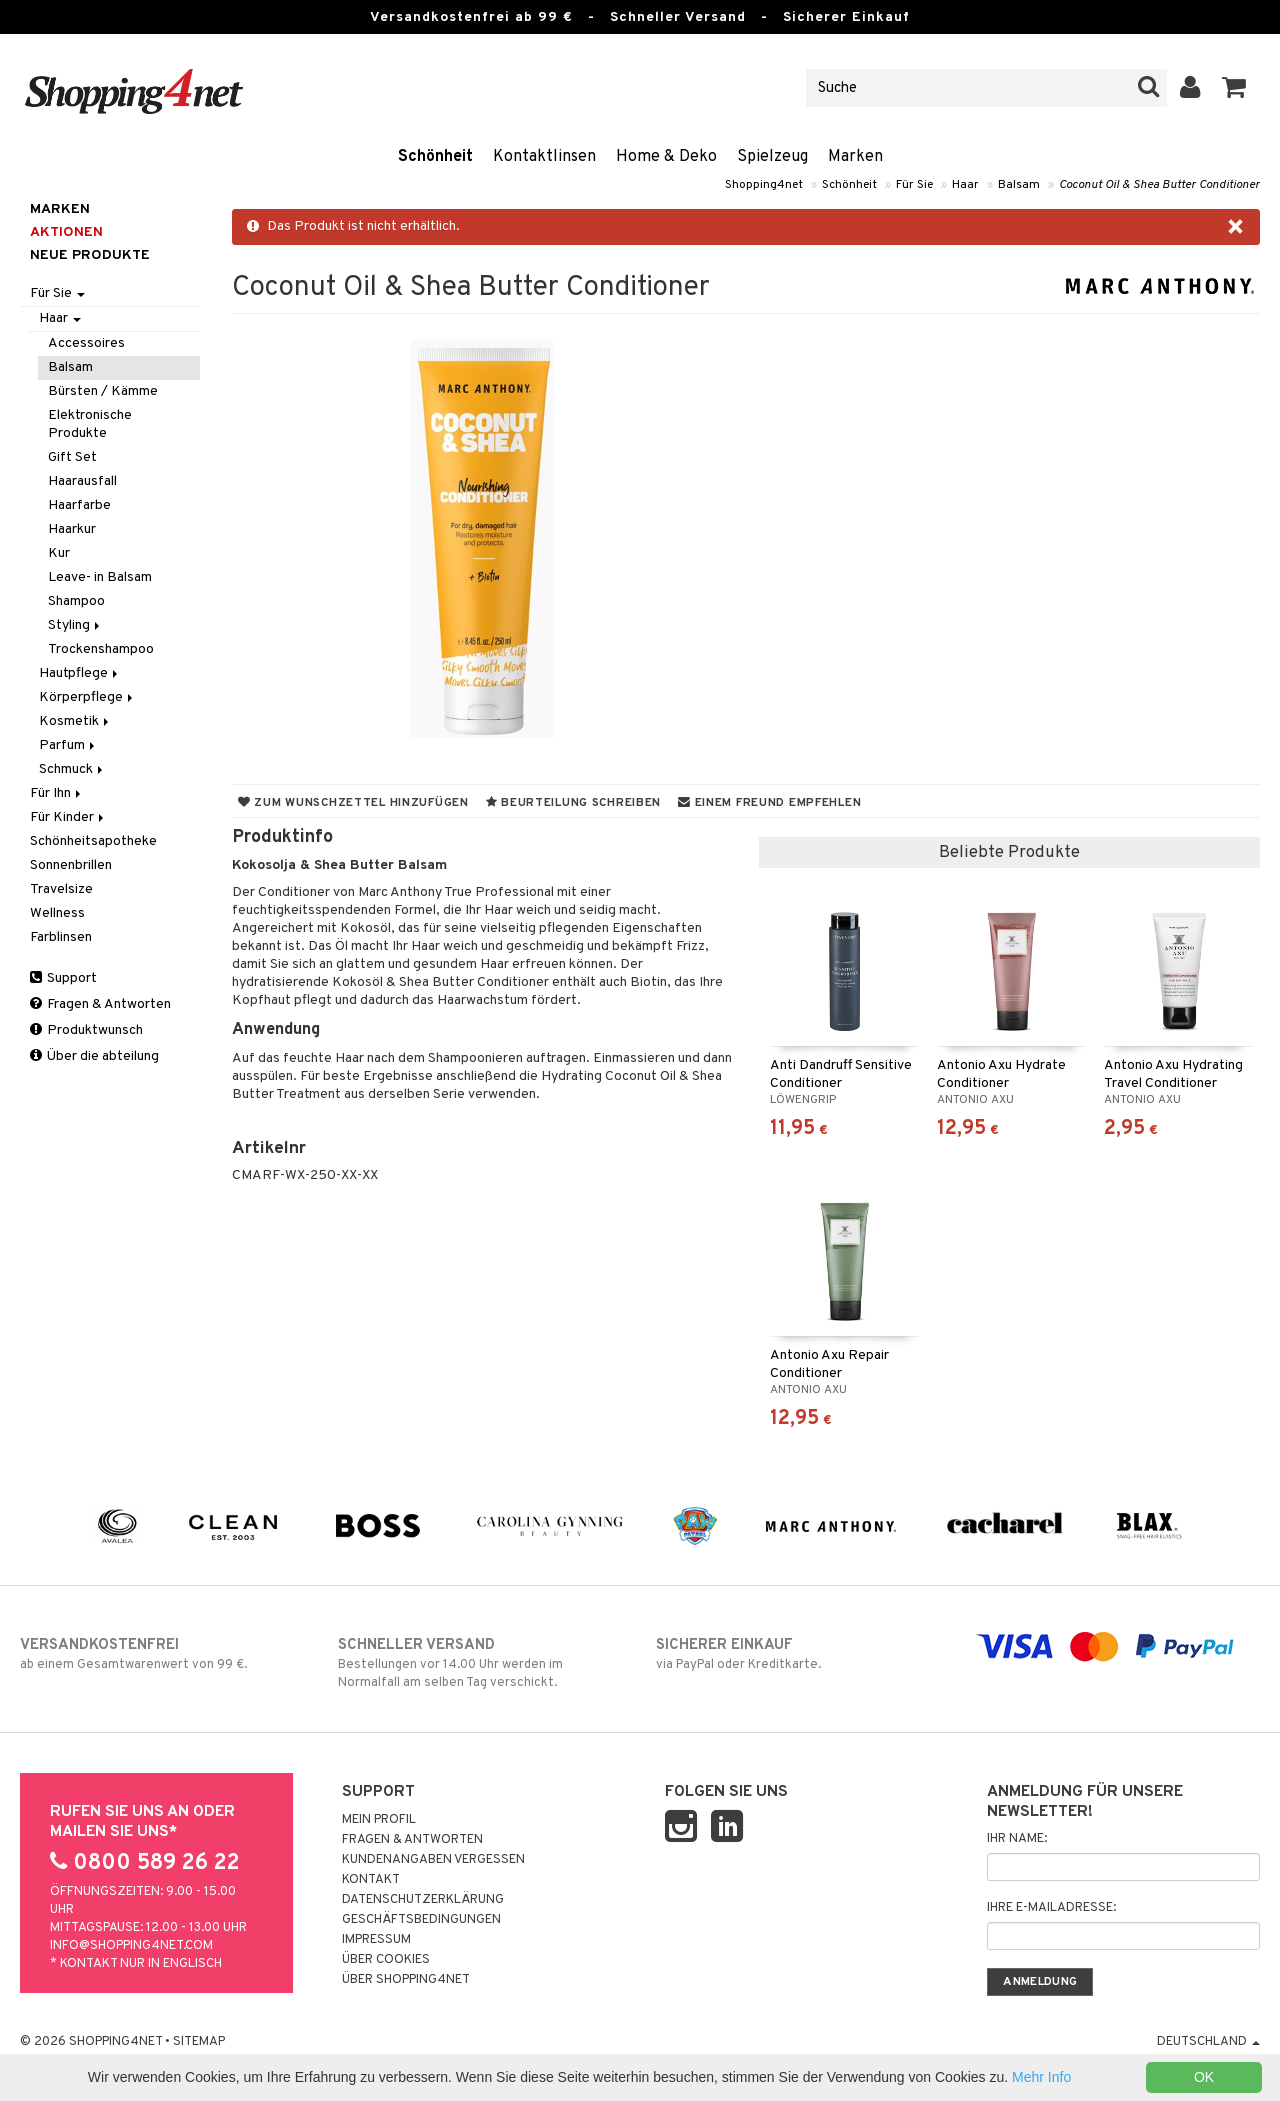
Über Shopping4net (406, 1980)
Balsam (1019, 185)
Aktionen (66, 232)
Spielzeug (772, 157)
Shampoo (76, 601)
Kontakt (371, 1880)
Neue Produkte (90, 255)
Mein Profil (379, 1820)
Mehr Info (1041, 2077)
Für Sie (914, 185)
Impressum (376, 1940)
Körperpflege (87, 697)
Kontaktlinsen (544, 157)
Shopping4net (764, 185)
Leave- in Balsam (100, 577)
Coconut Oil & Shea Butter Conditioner (1159, 185)
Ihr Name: (1017, 1839)
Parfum (68, 745)
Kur (59, 553)
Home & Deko (666, 157)
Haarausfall (82, 481)
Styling (75, 625)
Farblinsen (61, 937)
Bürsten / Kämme (103, 391)
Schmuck (72, 769)
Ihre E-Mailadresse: (1051, 1908)
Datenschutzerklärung (423, 1900)
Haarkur (72, 529)
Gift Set (72, 457)
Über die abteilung (94, 1056)
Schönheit (435, 157)
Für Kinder (68, 817)
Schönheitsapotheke (93, 841)
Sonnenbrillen (71, 865)
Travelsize (61, 889)
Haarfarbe (79, 505)
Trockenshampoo (101, 649)
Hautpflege (80, 673)
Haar (965, 185)
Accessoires (86, 343)
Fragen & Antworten (100, 1004)
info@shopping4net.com (131, 1946)
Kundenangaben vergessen (433, 1860)
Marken (855, 157)
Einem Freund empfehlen (769, 803)
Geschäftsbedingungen (421, 1920)
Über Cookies (386, 1960)
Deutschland (1208, 2042)
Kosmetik (75, 721)
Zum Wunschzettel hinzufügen (353, 803)
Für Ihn (57, 793)
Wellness (57, 913)
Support (63, 978)
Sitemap (199, 2042)
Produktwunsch (86, 1030)
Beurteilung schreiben (573, 803)
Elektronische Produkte (90, 424)
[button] (1234, 88)
